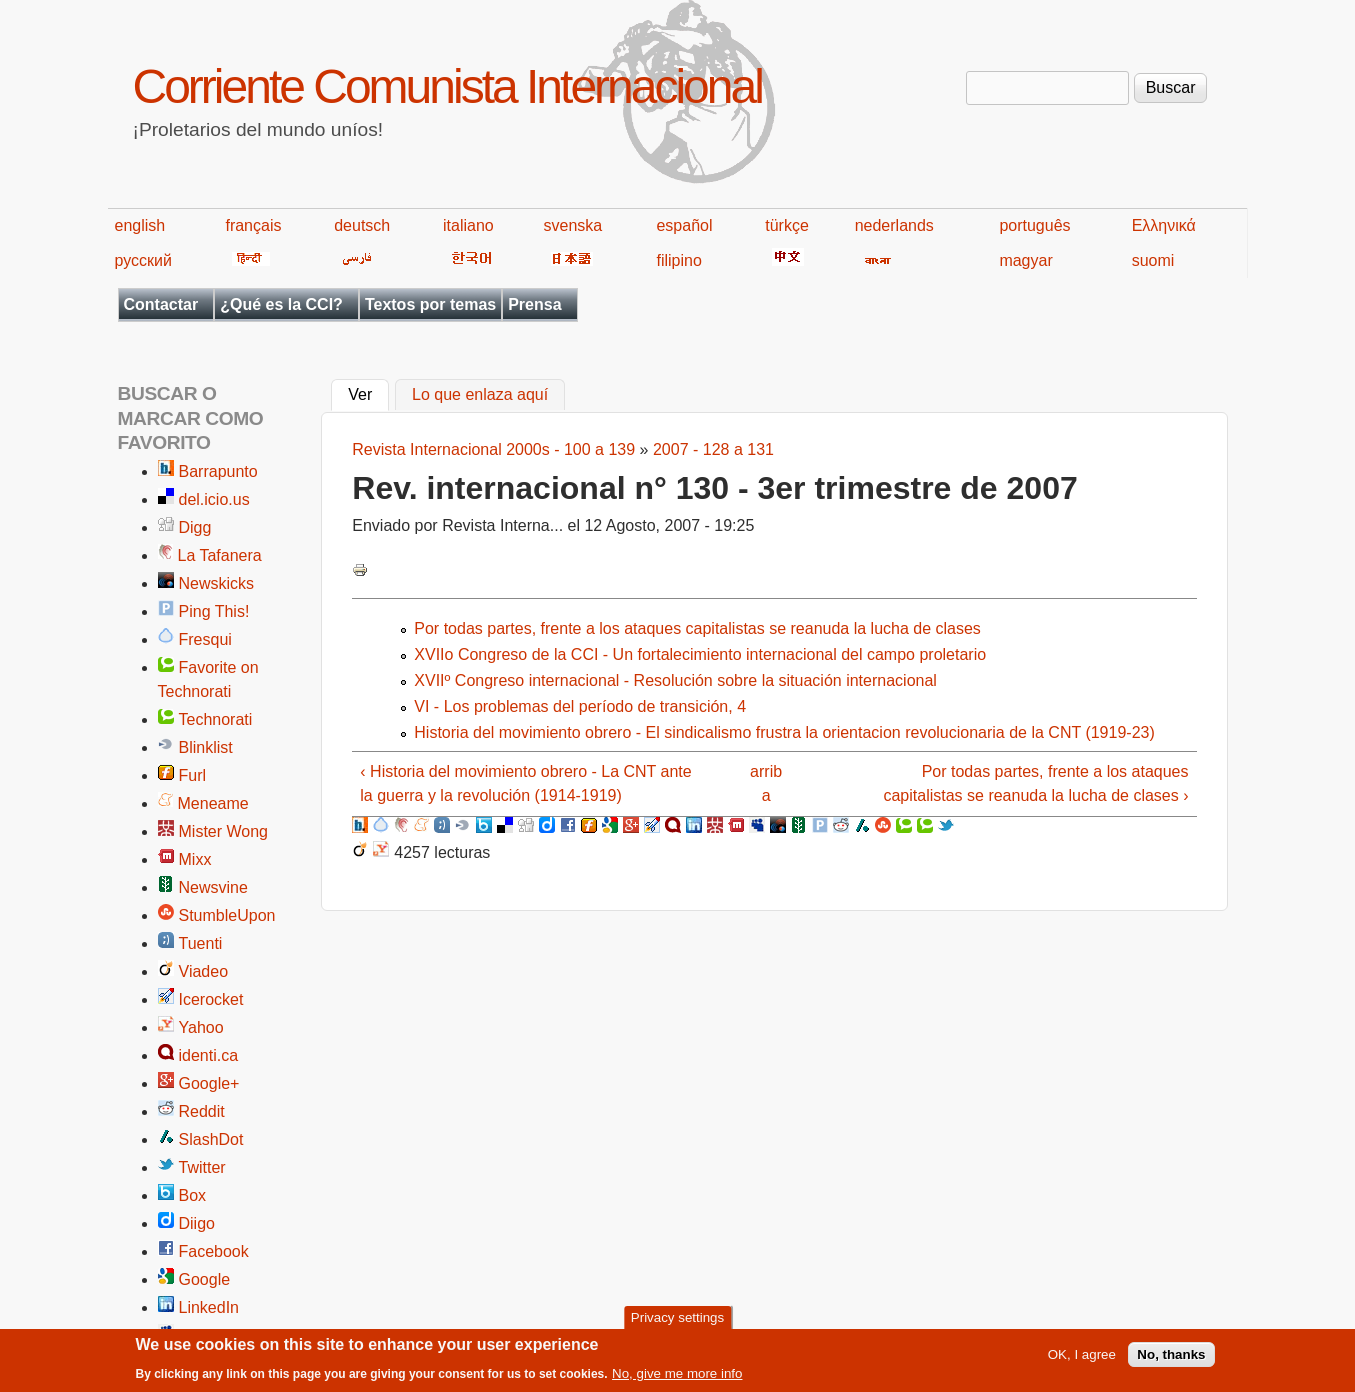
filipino (678, 260)
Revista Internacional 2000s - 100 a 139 (493, 449)
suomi (1153, 260)
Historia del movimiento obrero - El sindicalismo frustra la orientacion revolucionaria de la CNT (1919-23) (784, 732)
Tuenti (201, 943)
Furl (193, 775)
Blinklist (206, 747)
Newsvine (213, 887)
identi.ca (209, 1055)
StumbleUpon (227, 915)
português (1034, 225)
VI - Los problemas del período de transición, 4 (580, 706)
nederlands (894, 225)
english (140, 225)
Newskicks (217, 583)
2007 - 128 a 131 (713, 449)
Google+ (209, 1083)
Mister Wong (224, 831)
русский (143, 260)
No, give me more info (677, 1378)
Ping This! (214, 611)
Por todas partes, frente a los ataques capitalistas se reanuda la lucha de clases (697, 628)
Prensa (534, 304)
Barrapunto (218, 471)
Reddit (202, 1111)
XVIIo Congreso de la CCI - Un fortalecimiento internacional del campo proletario (700, 654)
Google (205, 1279)
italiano (468, 225)
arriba (766, 783)
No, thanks (1171, 1359)
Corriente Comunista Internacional (447, 86)
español (684, 225)
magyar (1025, 260)
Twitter (202, 1167)
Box (193, 1195)
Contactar (161, 304)
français (253, 225)
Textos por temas (430, 304)
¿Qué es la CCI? (281, 304)
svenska (573, 225)
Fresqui (205, 639)
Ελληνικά (1164, 225)
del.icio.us (214, 499)
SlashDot (211, 1139)
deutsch (362, 225)
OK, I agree (1082, 1359)
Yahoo (201, 1027)
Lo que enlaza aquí (480, 395)
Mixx (195, 859)
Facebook (214, 1251)
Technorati (216, 719)
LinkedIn (209, 1307)
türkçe (787, 225)
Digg (195, 527)
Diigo (197, 1223)
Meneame (213, 803)
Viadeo (204, 971)
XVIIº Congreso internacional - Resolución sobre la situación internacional (675, 680)
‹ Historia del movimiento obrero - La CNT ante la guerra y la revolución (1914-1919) (525, 783)
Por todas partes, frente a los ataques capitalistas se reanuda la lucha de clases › (1035, 783)
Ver (368, 393)
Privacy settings (677, 1321)
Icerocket (211, 999)
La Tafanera (220, 555)
